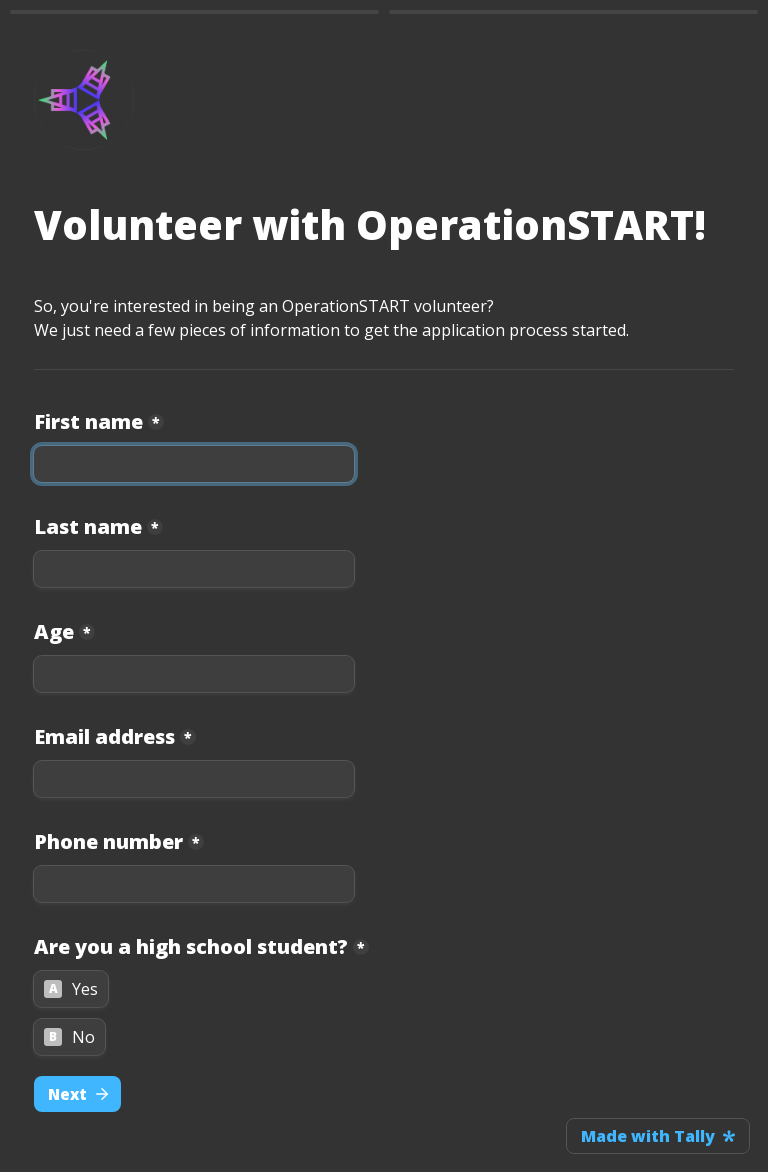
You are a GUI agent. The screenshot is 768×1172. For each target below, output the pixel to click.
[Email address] (194, 779)
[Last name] (194, 569)
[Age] (194, 674)
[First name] (194, 464)
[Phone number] (194, 884)
